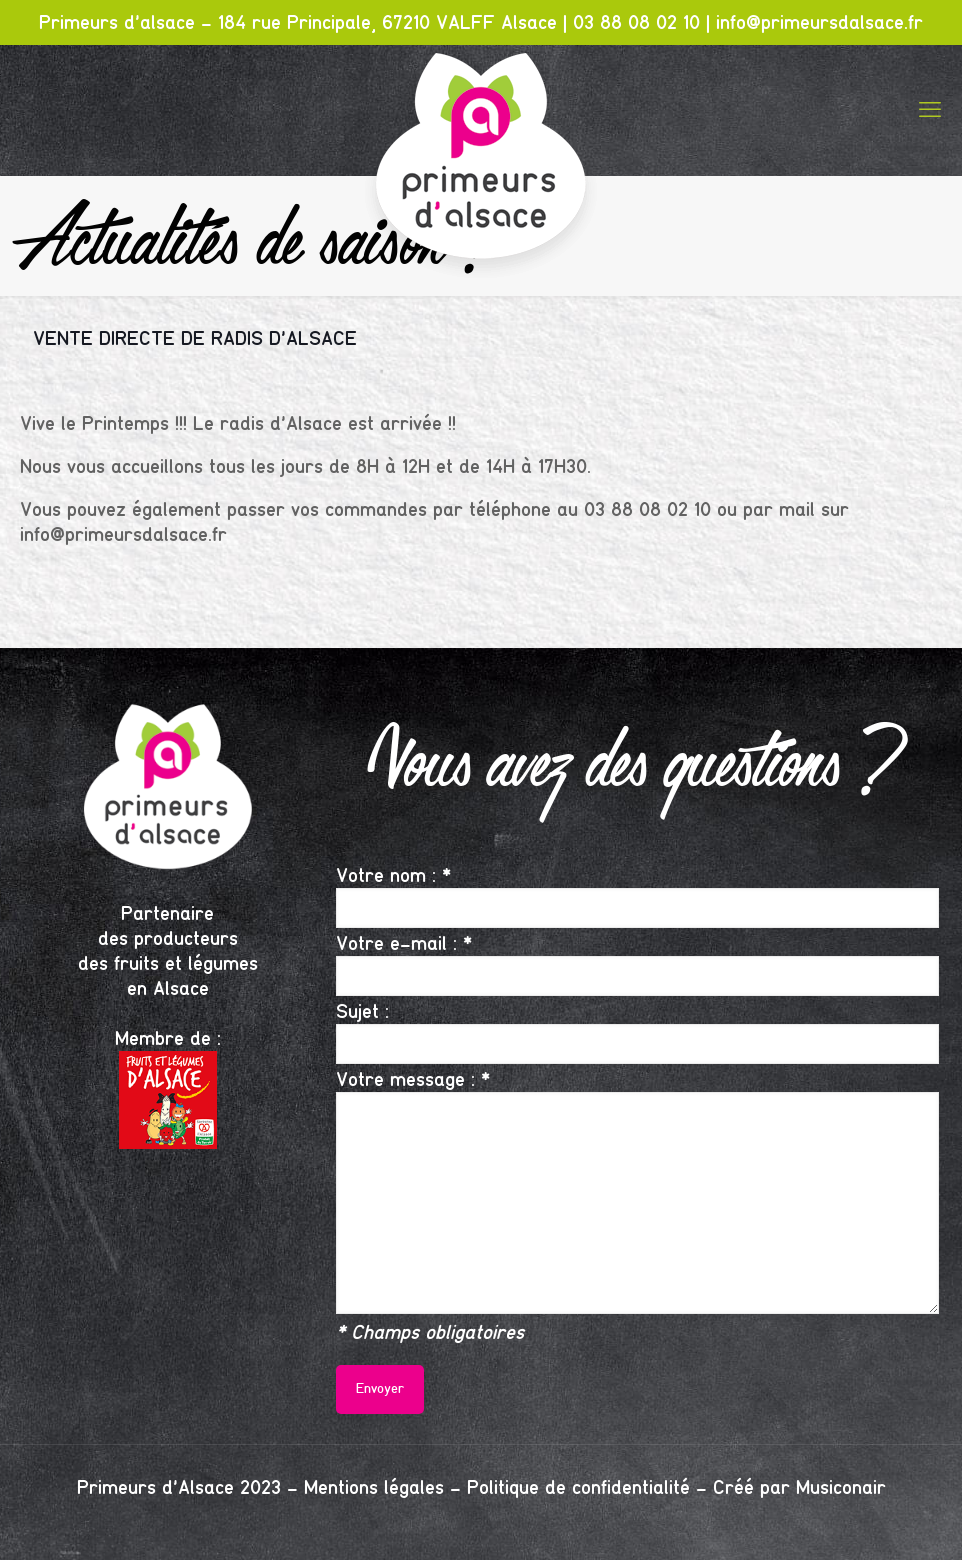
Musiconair (841, 1487)
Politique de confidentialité (578, 1487)
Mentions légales (374, 1487)
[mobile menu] (930, 110)
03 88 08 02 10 (636, 22)
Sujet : (637, 1031)
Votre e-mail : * (637, 963)
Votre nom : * (637, 895)
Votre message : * (637, 1190)
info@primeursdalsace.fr (819, 22)
